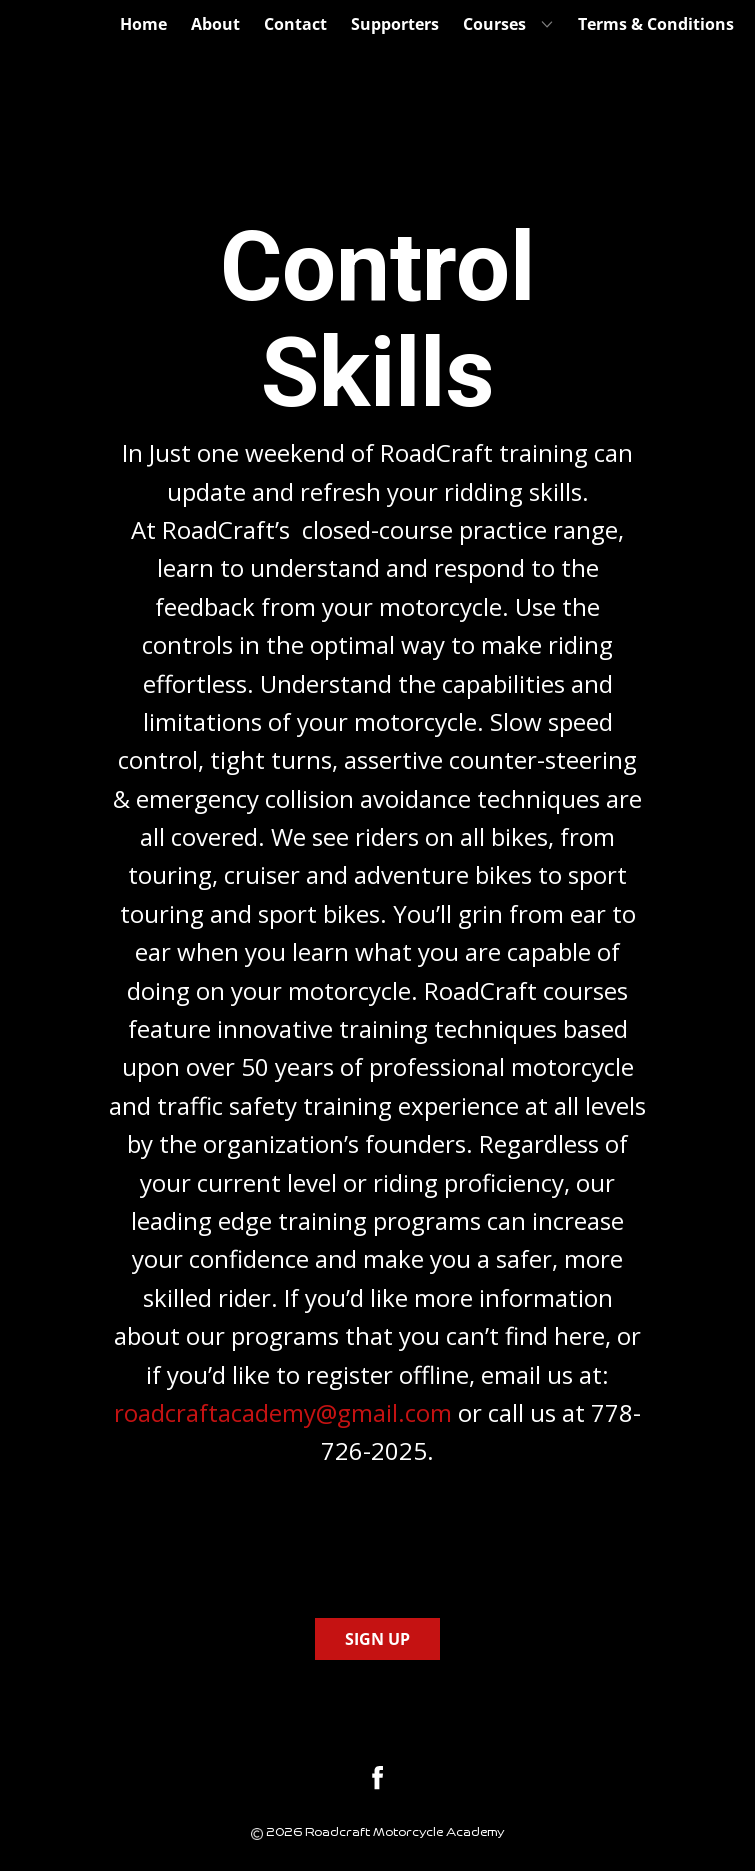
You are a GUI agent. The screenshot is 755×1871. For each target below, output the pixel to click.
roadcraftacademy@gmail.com (283, 1412)
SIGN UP (377, 1639)
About (215, 24)
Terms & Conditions (656, 24)
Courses (494, 24)
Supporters (395, 24)
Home (143, 24)
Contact (295, 24)
